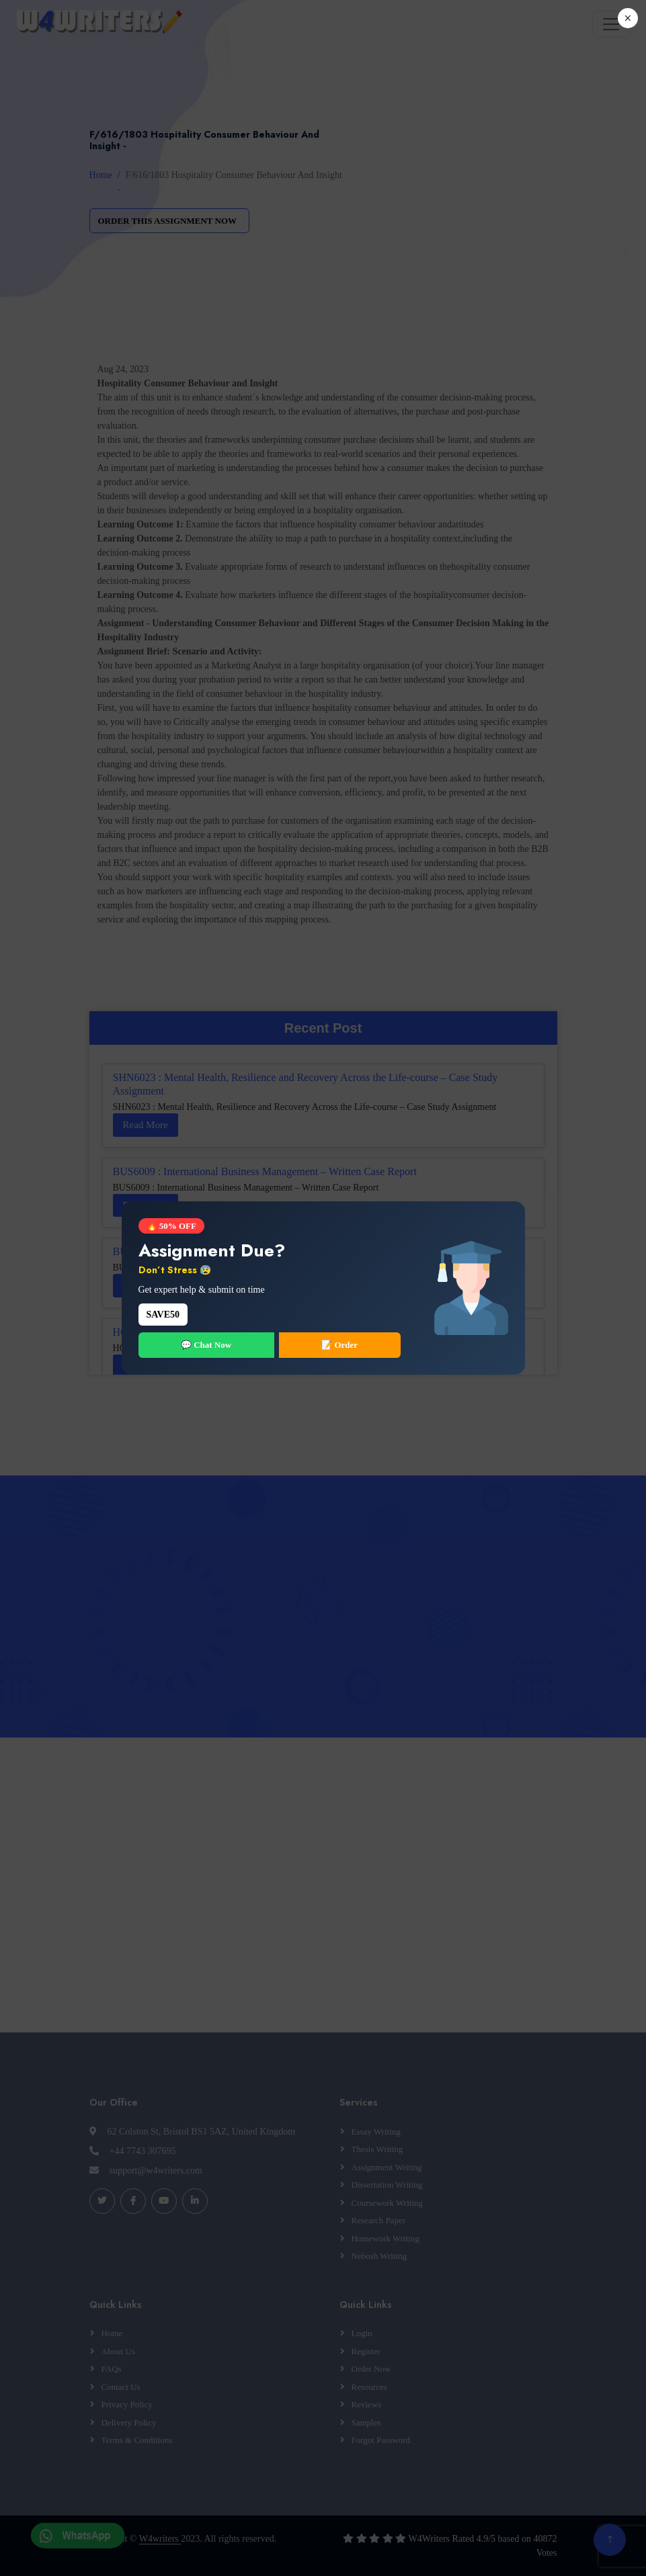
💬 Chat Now (206, 1345)
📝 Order (339, 1345)
